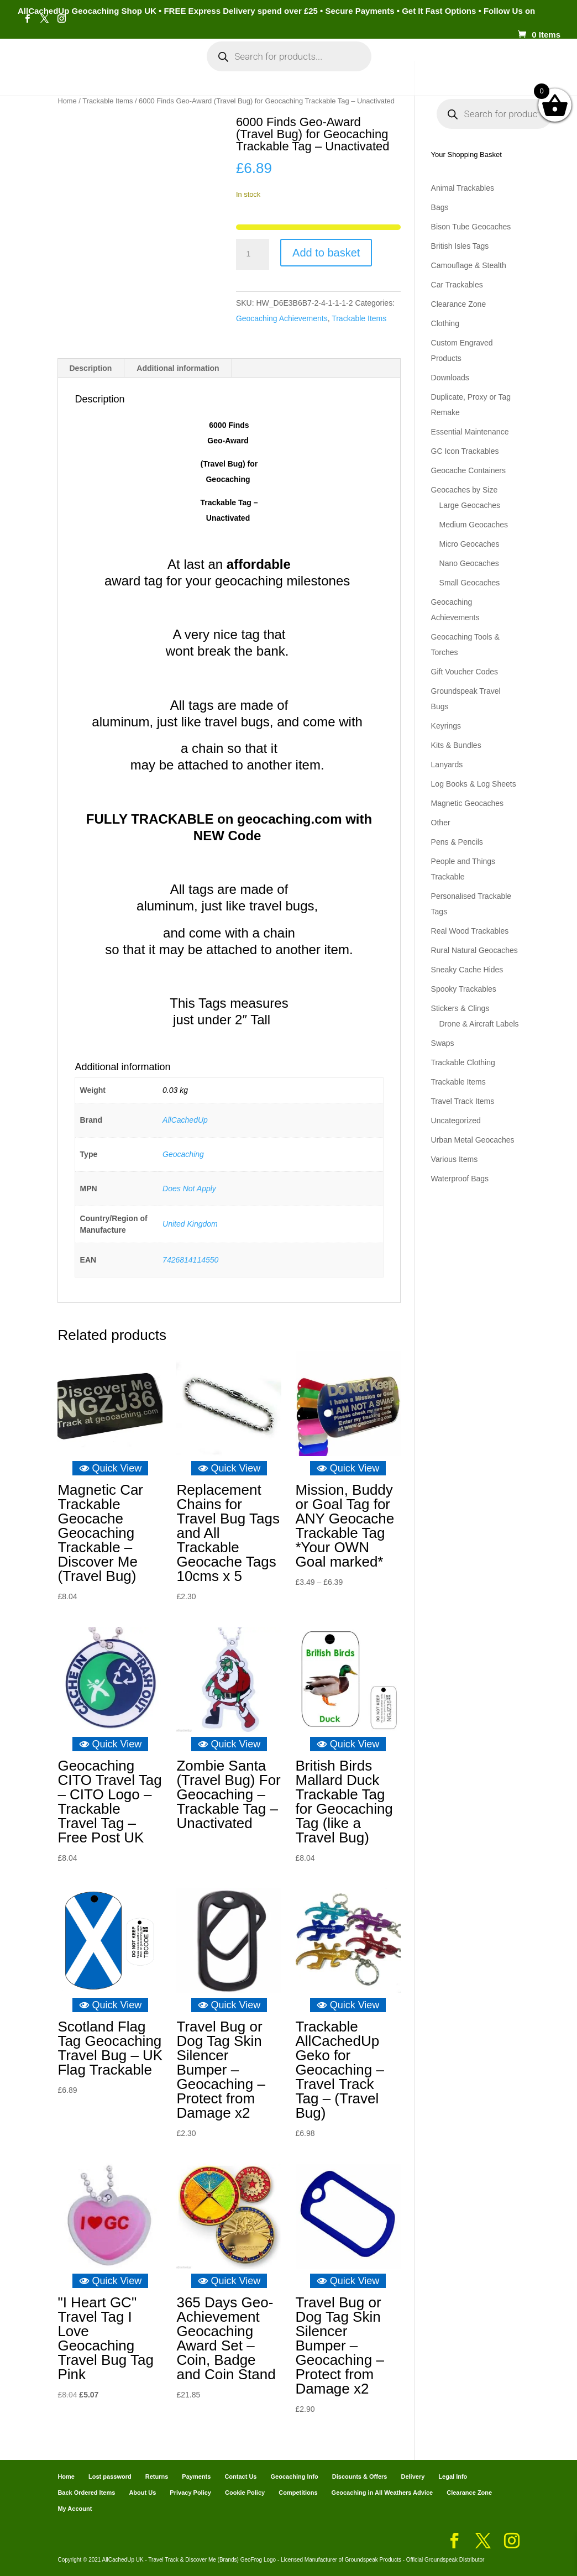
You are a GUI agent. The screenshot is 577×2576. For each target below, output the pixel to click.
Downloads (450, 377)
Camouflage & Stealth (468, 265)
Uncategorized (456, 1120)
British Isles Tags (460, 246)
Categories (119, 65)
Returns (157, 2476)
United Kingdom (190, 1223)
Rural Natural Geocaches (474, 950)
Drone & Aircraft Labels (479, 1023)
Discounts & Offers (359, 2476)
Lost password (110, 2476)
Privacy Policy (190, 2492)
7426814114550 (190, 1259)
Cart (441, 65)
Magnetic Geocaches (467, 803)
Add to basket (326, 253)
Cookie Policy (245, 2492)
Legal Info (452, 2476)
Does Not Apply (189, 1188)
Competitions (298, 2492)
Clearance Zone (458, 304)
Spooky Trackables (463, 989)
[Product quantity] (252, 254)
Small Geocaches (469, 582)
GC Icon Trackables (465, 451)
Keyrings (446, 725)
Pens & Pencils (457, 841)
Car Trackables (457, 284)
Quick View (110, 1468)
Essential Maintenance (470, 431)
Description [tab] (90, 368)
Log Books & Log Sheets (473, 783)
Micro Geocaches (469, 544)
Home (69, 65)
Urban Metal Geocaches (473, 1139)
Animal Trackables (462, 188)
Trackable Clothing (463, 1062)
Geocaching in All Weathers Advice (382, 2492)
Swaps (442, 1043)
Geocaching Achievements (282, 318)
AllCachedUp (185, 1120)
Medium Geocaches (473, 524)
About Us (142, 2492)
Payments (486, 65)
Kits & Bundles (456, 745)
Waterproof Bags (460, 1178)
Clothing (445, 323)
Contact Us (240, 2476)
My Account (192, 65)
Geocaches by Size (464, 489)
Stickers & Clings (460, 1008)
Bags (440, 207)
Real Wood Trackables (470, 930)
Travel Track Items (463, 1101)
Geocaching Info (282, 101)
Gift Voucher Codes (464, 671)
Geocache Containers (468, 470)
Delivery (412, 2476)
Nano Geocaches (469, 563)
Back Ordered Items (86, 2492)
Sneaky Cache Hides (467, 969)
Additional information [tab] (178, 368)
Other (440, 822)
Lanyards (447, 764)
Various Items (454, 1159)
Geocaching (183, 1154)
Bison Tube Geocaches (471, 226)
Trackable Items (359, 318)
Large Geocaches (470, 505)
